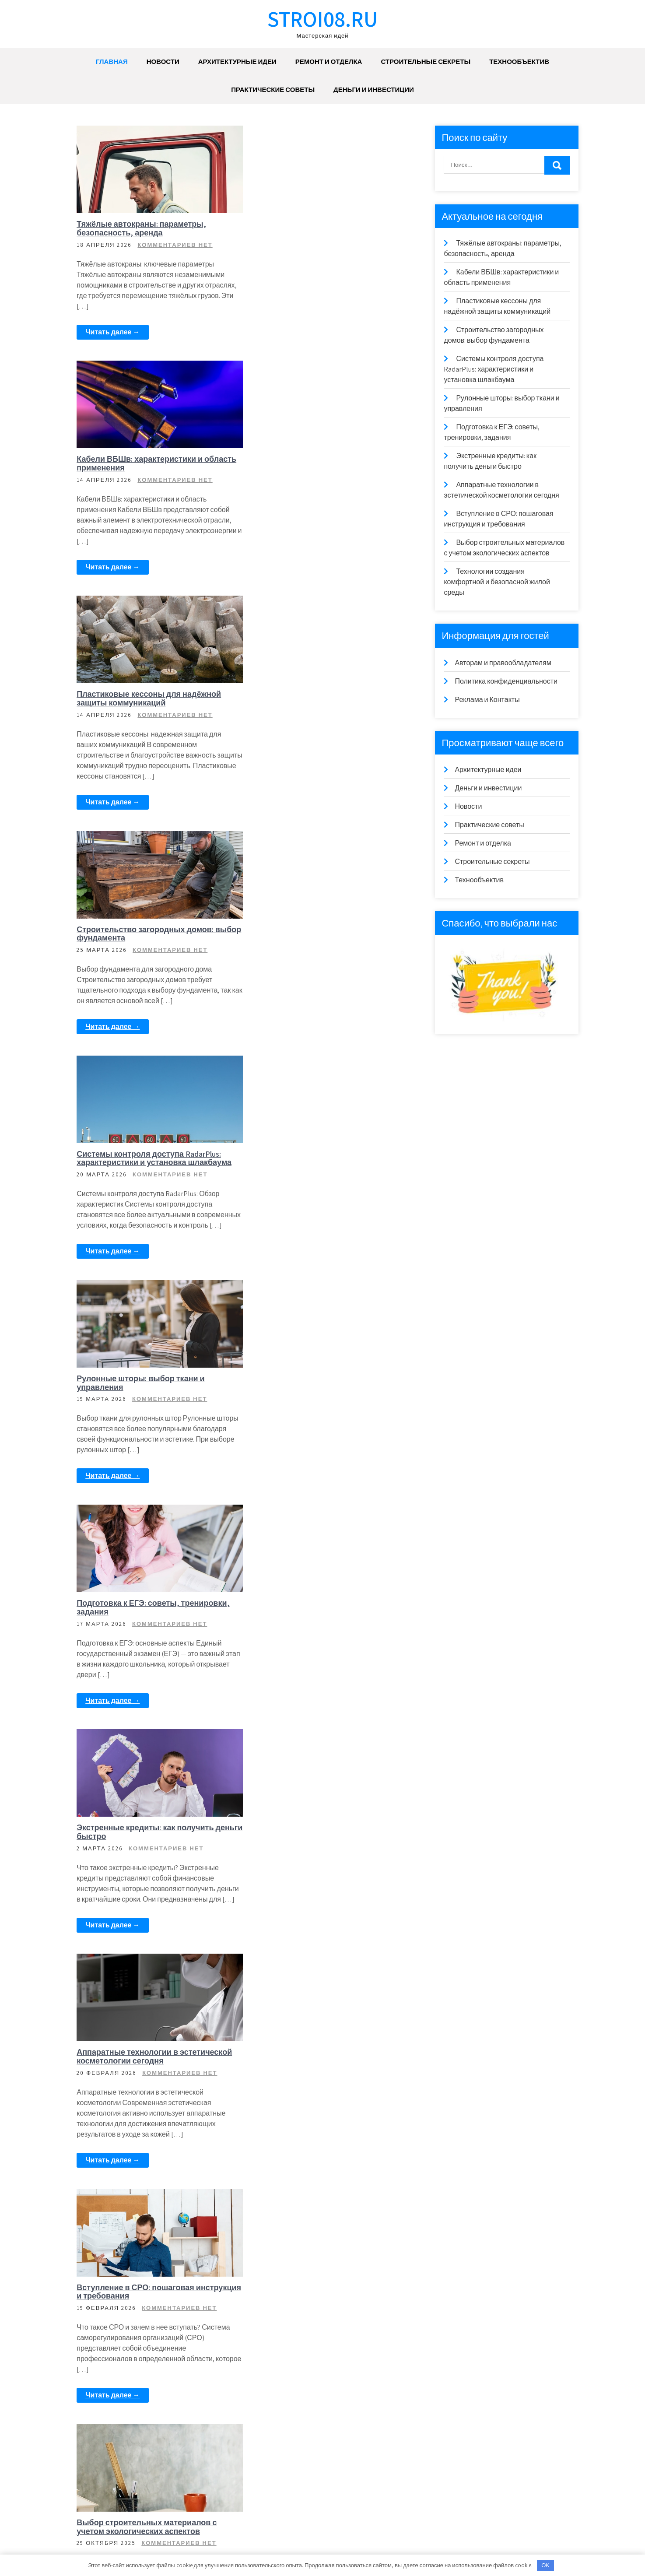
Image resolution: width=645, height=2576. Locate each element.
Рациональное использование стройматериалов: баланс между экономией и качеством (315, 1860)
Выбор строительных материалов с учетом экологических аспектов (322, 1394)
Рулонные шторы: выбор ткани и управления (141, 933)
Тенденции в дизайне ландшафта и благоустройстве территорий (320, 2354)
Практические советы (273, 89)
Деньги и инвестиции (373, 89)
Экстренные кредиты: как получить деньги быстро (145, 1158)
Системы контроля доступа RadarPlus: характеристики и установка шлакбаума (324, 693)
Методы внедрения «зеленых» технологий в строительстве (136, 2354)
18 (133, 2503)
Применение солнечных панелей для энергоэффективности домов (324, 1630)
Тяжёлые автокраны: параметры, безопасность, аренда (142, 228)
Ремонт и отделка (328, 61)
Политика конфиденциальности (506, 681)
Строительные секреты (425, 61)
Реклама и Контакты (487, 699)
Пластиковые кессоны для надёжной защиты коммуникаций (149, 464)
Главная (112, 61)
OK (545, 2565)
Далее (161, 2503)
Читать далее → (113, 332)
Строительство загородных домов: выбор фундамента (320, 464)
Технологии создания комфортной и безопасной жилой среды (147, 1630)
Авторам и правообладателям (503, 662)
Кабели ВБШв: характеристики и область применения (315, 228)
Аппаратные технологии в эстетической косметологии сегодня (322, 1158)
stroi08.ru (322, 18)
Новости (163, 61)
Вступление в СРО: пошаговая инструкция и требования (136, 1394)
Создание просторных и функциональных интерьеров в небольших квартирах (313, 2104)
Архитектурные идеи (237, 61)
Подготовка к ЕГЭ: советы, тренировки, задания (303, 933)
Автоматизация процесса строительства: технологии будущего (150, 2099)
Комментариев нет (175, 245)
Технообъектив (519, 61)
